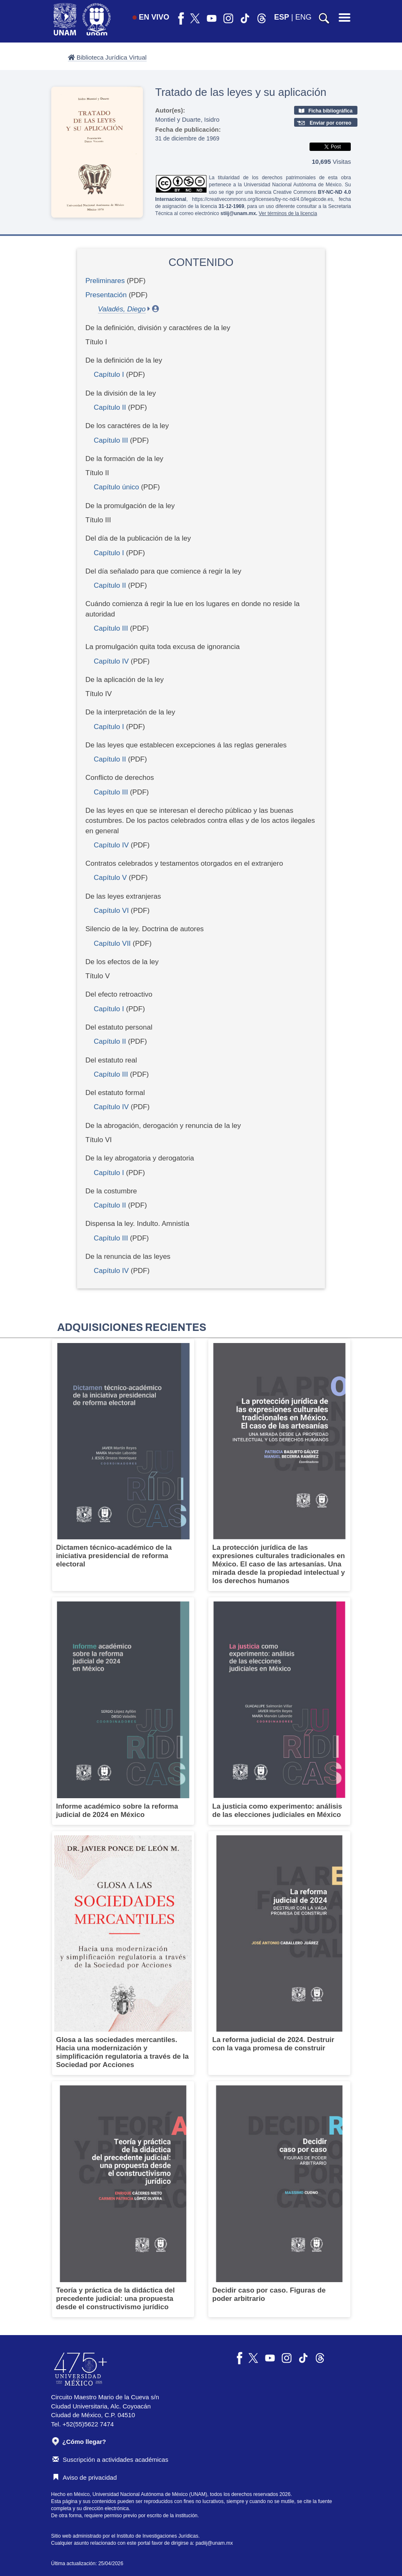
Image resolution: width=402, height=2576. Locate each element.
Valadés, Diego (122, 309)
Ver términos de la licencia (288, 213)
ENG (303, 17)
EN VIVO (150, 17)
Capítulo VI (111, 911)
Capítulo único (116, 487)
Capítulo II (110, 407)
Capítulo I (109, 374)
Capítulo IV (111, 661)
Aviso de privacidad (84, 2477)
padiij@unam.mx (214, 2543)
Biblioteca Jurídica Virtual (107, 57)
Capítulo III (111, 440)
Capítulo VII (112, 943)
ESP (281, 17)
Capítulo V (110, 878)
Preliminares (105, 281)
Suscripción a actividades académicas (110, 2459)
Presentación (106, 295)
